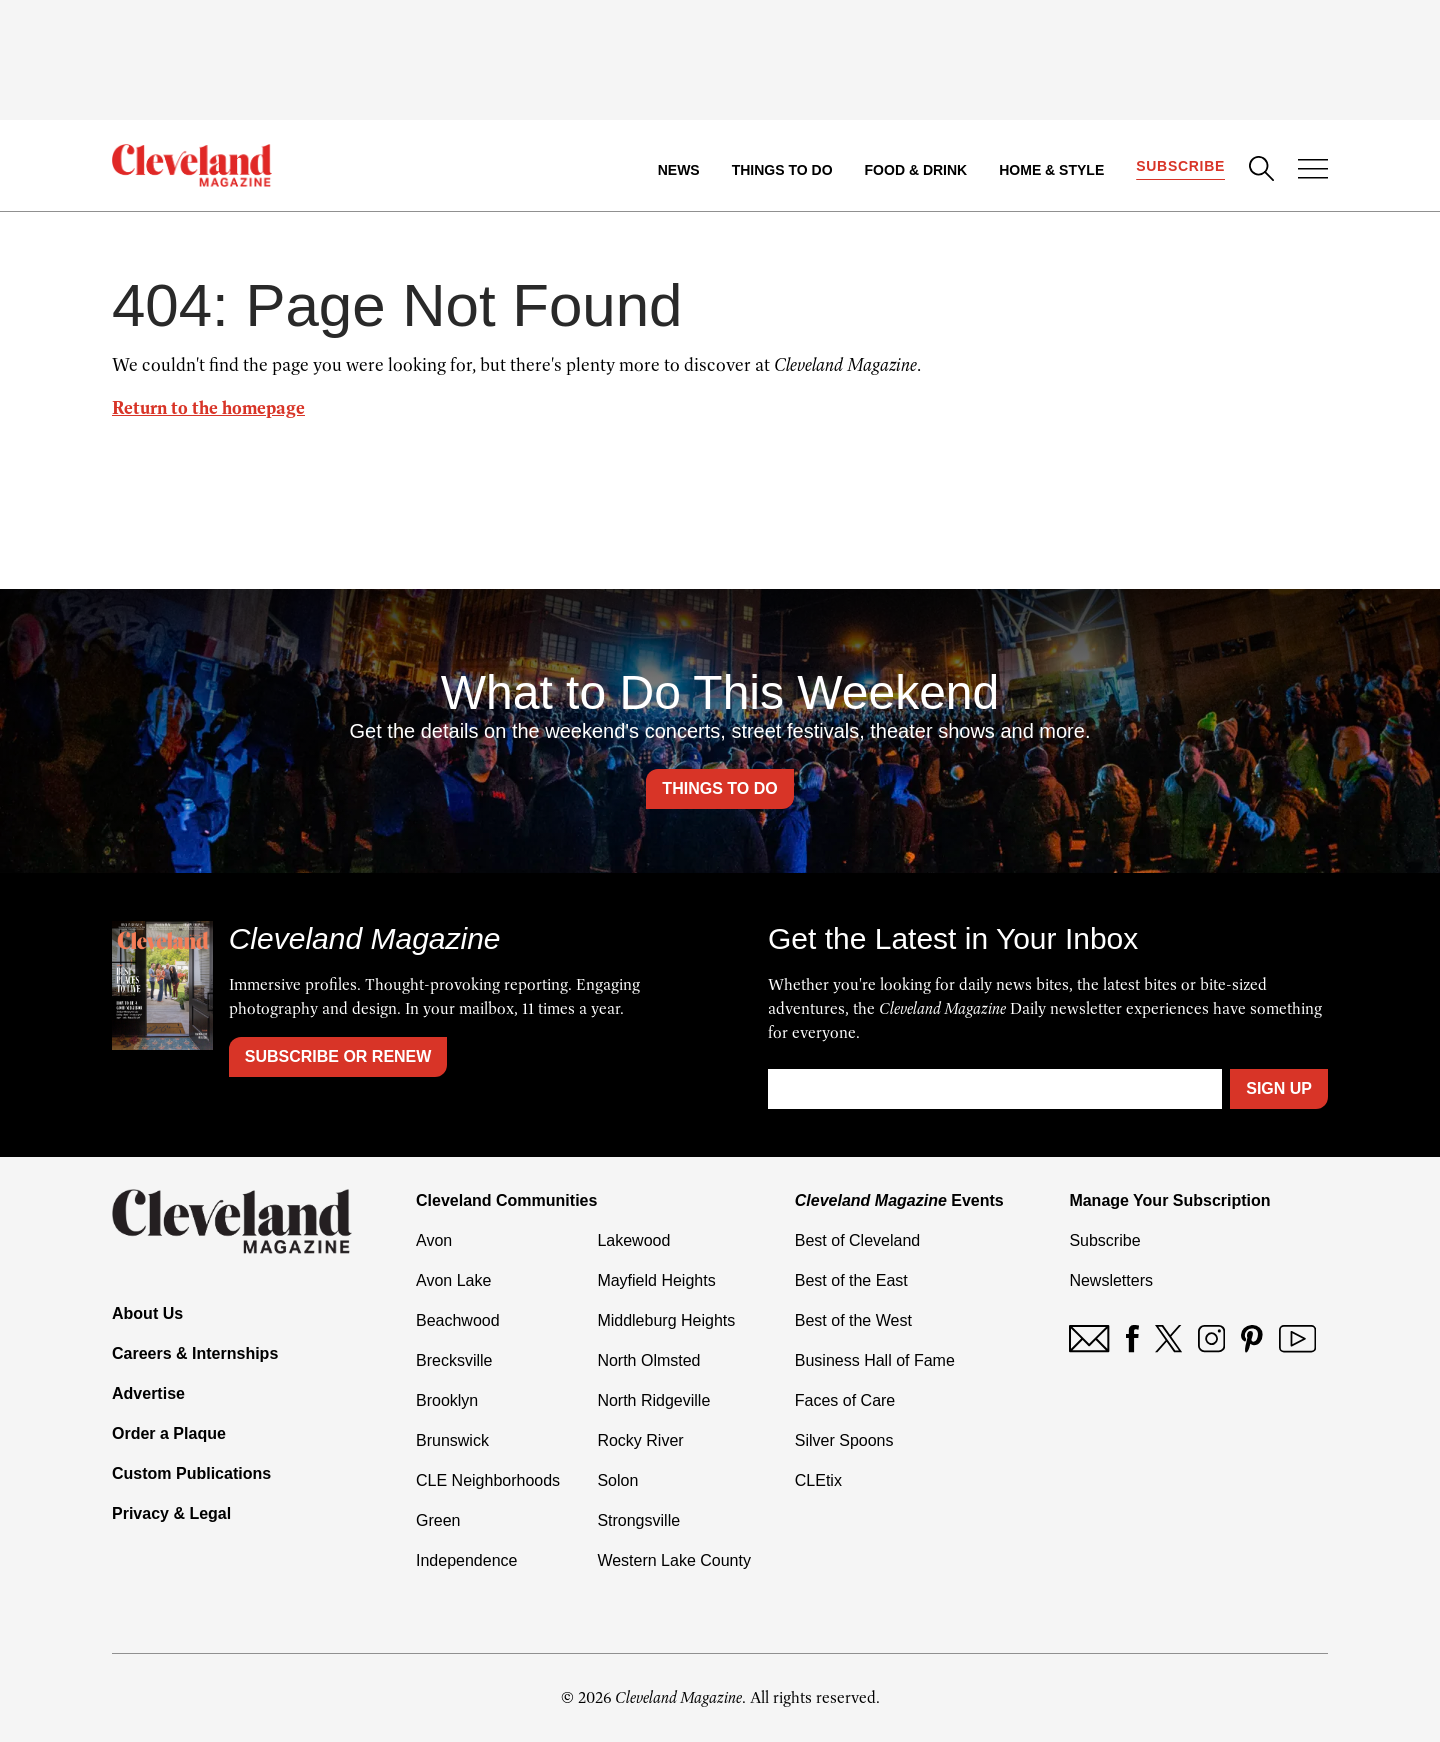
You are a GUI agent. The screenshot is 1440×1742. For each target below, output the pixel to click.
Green (438, 1520)
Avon (434, 1240)
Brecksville (454, 1360)
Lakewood (633, 1240)
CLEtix (818, 1480)
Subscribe (1180, 166)
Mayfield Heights (656, 1280)
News (679, 170)
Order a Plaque (169, 1433)
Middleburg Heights (666, 1320)
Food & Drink (916, 170)
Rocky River (640, 1440)
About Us (147, 1313)
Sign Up (1279, 1088)
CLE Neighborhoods (488, 1480)
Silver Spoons (844, 1440)
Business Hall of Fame (875, 1360)
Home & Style (1051, 170)
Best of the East (851, 1280)
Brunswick (452, 1440)
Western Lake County (674, 1560)
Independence (466, 1560)
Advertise (148, 1393)
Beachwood (458, 1320)
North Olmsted (648, 1360)
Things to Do (782, 170)
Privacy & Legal (171, 1513)
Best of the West (853, 1320)
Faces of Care (845, 1400)
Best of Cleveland (857, 1240)
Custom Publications (191, 1473)
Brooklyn (447, 1400)
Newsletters (1111, 1280)
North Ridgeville (653, 1400)
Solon (617, 1480)
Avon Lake (453, 1280)
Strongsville (638, 1520)
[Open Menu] (1313, 171)
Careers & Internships (195, 1353)
